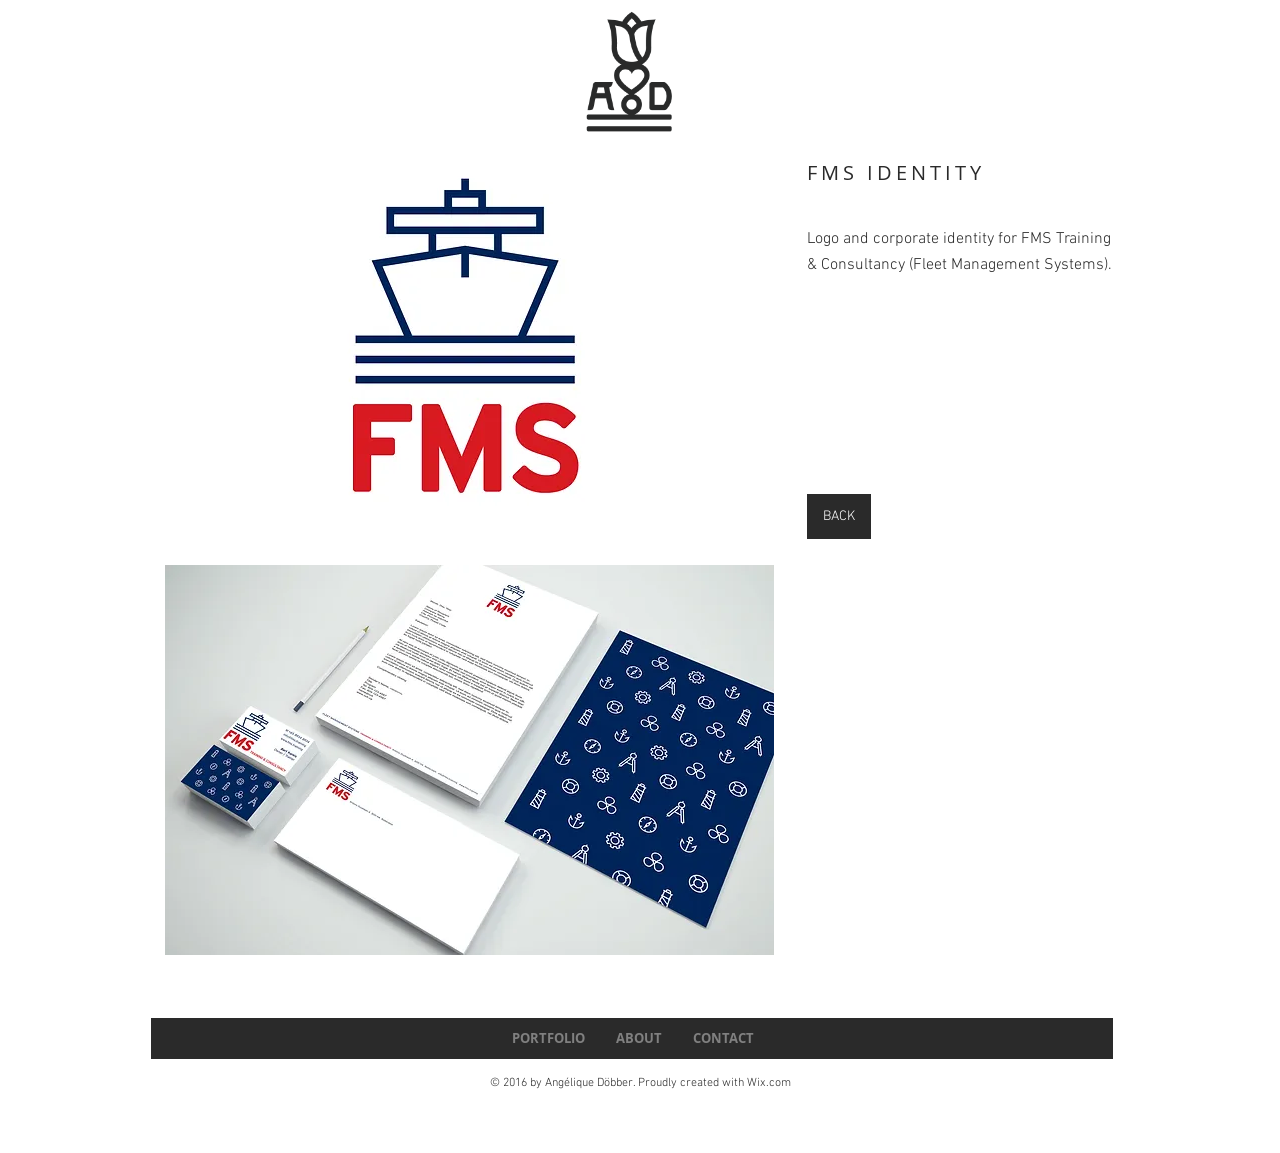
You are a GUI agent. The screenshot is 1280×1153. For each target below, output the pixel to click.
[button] (469, 345)
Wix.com (769, 1083)
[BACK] (839, 516)
